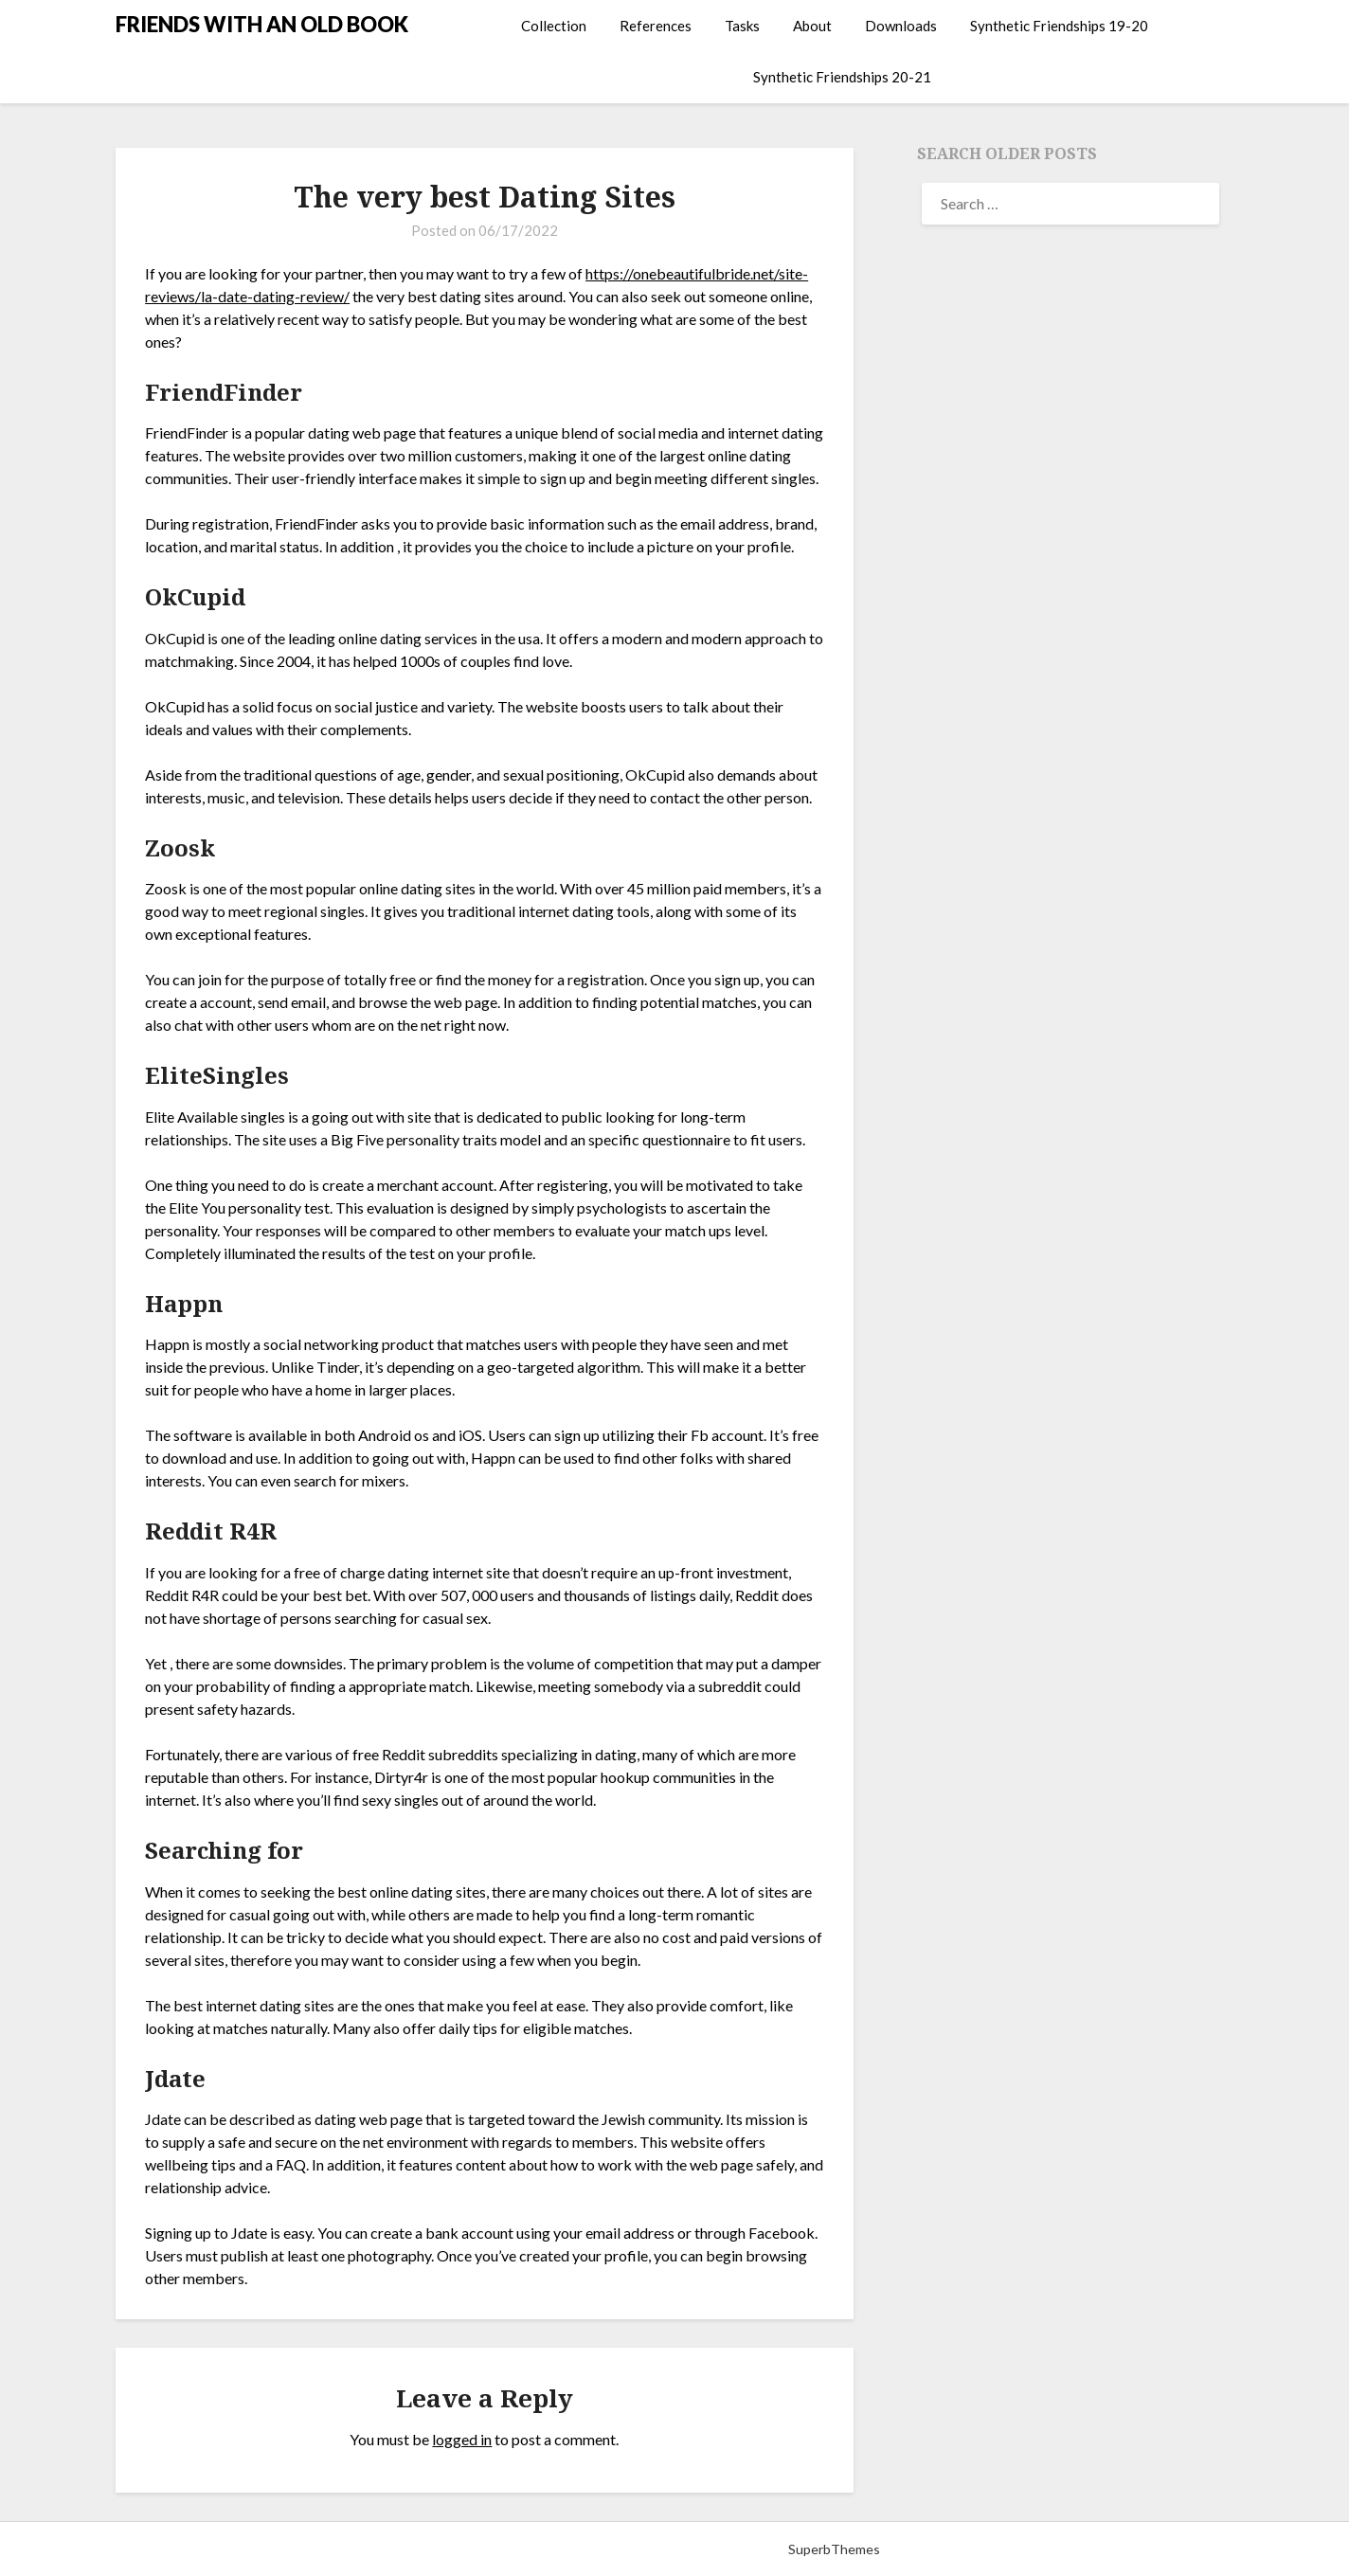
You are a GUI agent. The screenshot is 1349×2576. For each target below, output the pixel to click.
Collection (553, 25)
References (656, 25)
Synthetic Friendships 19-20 (1059, 25)
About (812, 25)
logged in (462, 2439)
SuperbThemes (834, 2549)
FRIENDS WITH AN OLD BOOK (262, 24)
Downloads (901, 25)
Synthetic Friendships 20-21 (842, 76)
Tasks (742, 25)
